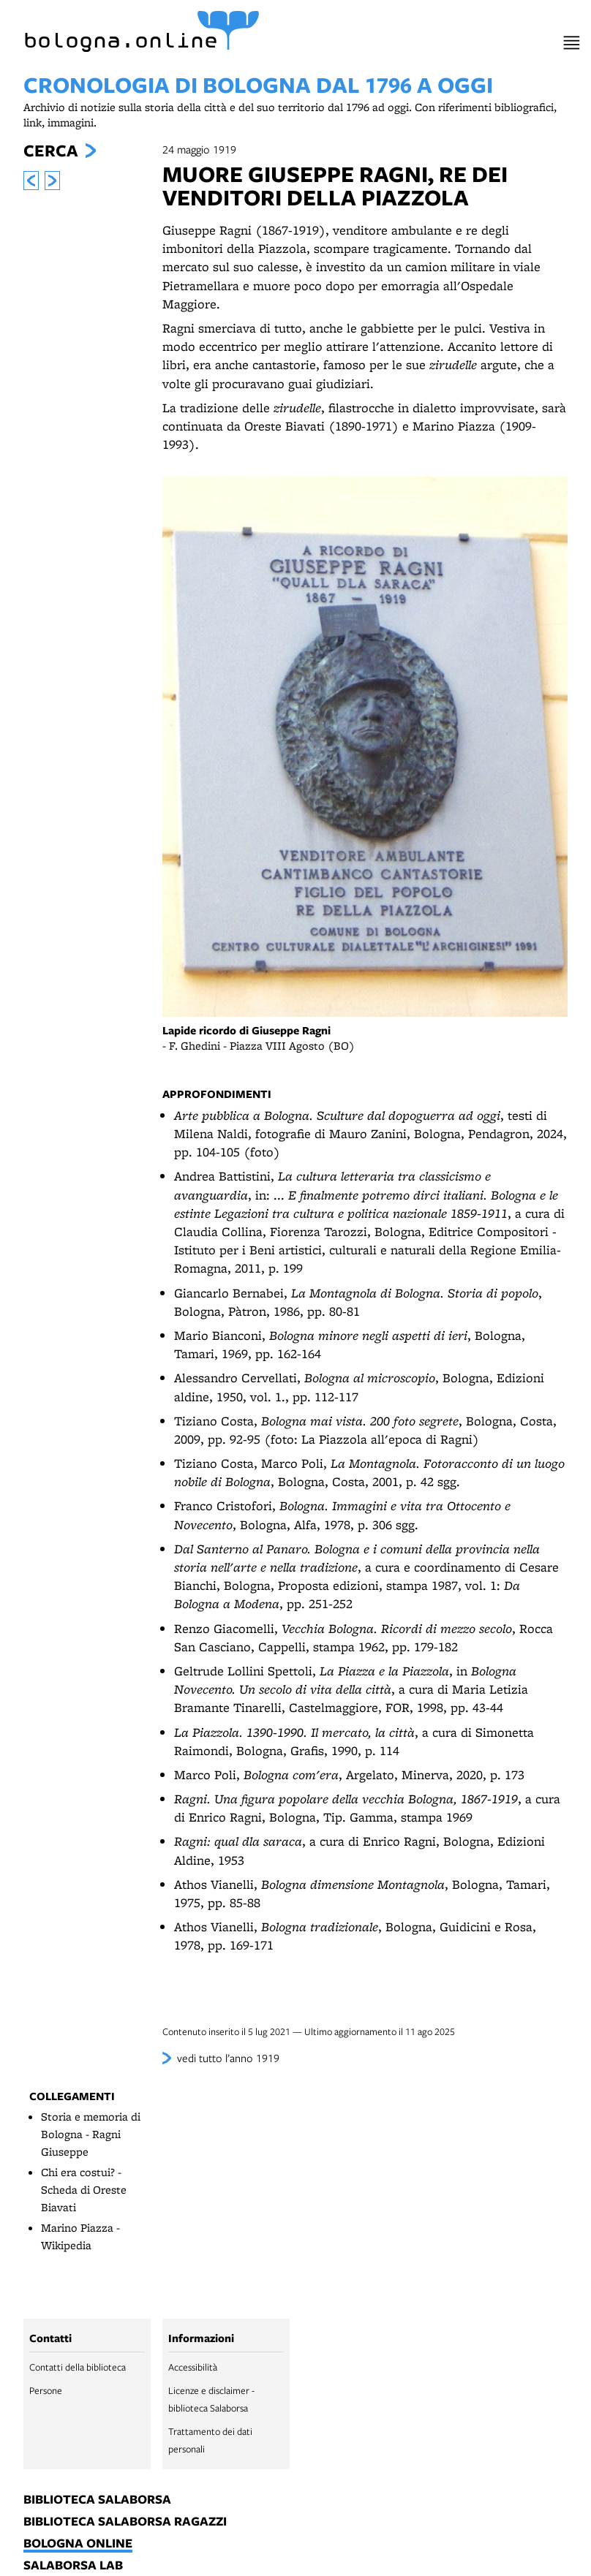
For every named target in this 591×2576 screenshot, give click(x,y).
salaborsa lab (73, 2565)
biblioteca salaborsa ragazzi (125, 2522)
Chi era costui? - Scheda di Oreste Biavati (84, 2189)
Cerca (50, 150)
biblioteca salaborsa (97, 2500)
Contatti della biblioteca (77, 2367)
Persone (45, 2390)
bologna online (77, 2544)
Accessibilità (192, 2367)
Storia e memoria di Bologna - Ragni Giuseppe (90, 2134)
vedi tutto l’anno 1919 (228, 2057)
